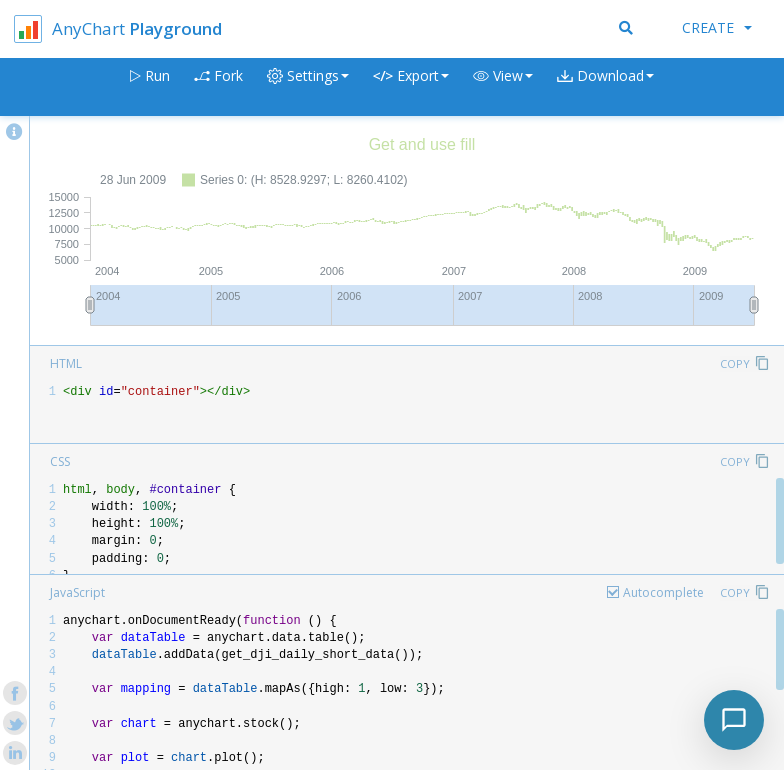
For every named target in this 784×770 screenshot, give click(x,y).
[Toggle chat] (734, 720)
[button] (503, 87)
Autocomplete (663, 592)
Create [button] (717, 27)
